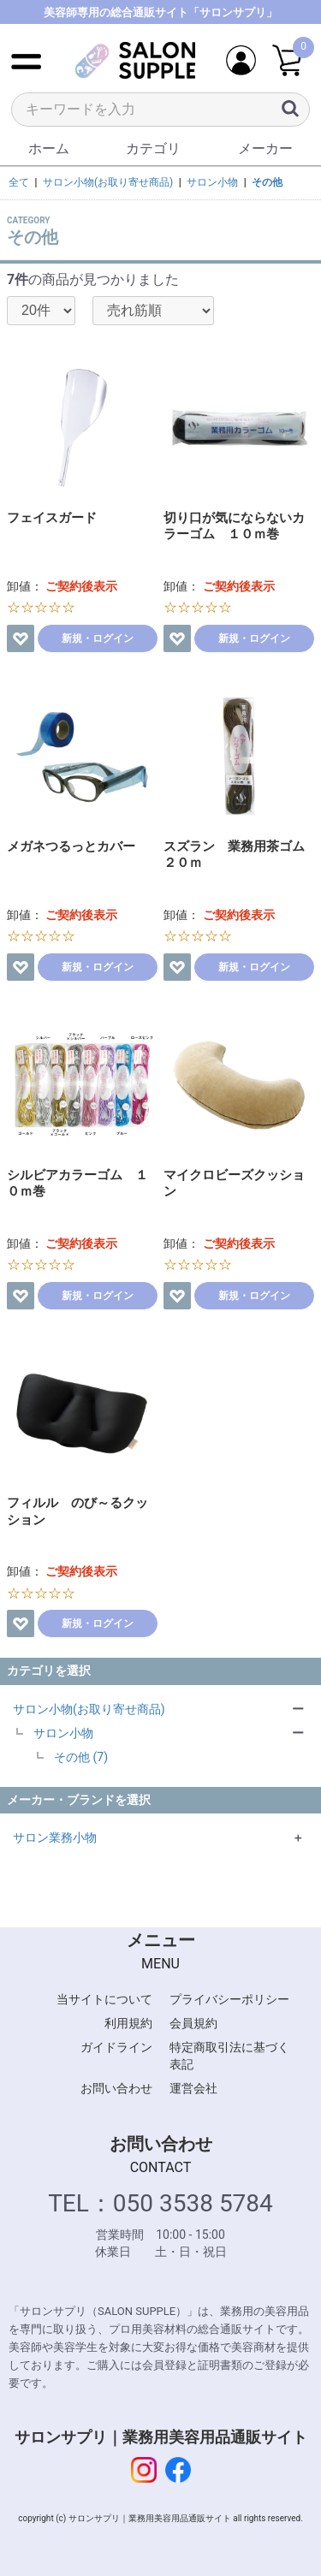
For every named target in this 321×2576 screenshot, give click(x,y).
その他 (267, 182)
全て (19, 182)
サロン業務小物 (55, 1837)
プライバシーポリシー (229, 1999)
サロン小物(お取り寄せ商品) (89, 1709)
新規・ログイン (98, 638)
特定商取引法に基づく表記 (229, 2055)
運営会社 (193, 2088)
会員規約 (193, 2023)
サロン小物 (63, 1733)
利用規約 (128, 2023)
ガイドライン (116, 2047)
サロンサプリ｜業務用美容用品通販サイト (161, 2437)
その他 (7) (81, 1757)
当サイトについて (104, 1999)
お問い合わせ (116, 2088)
